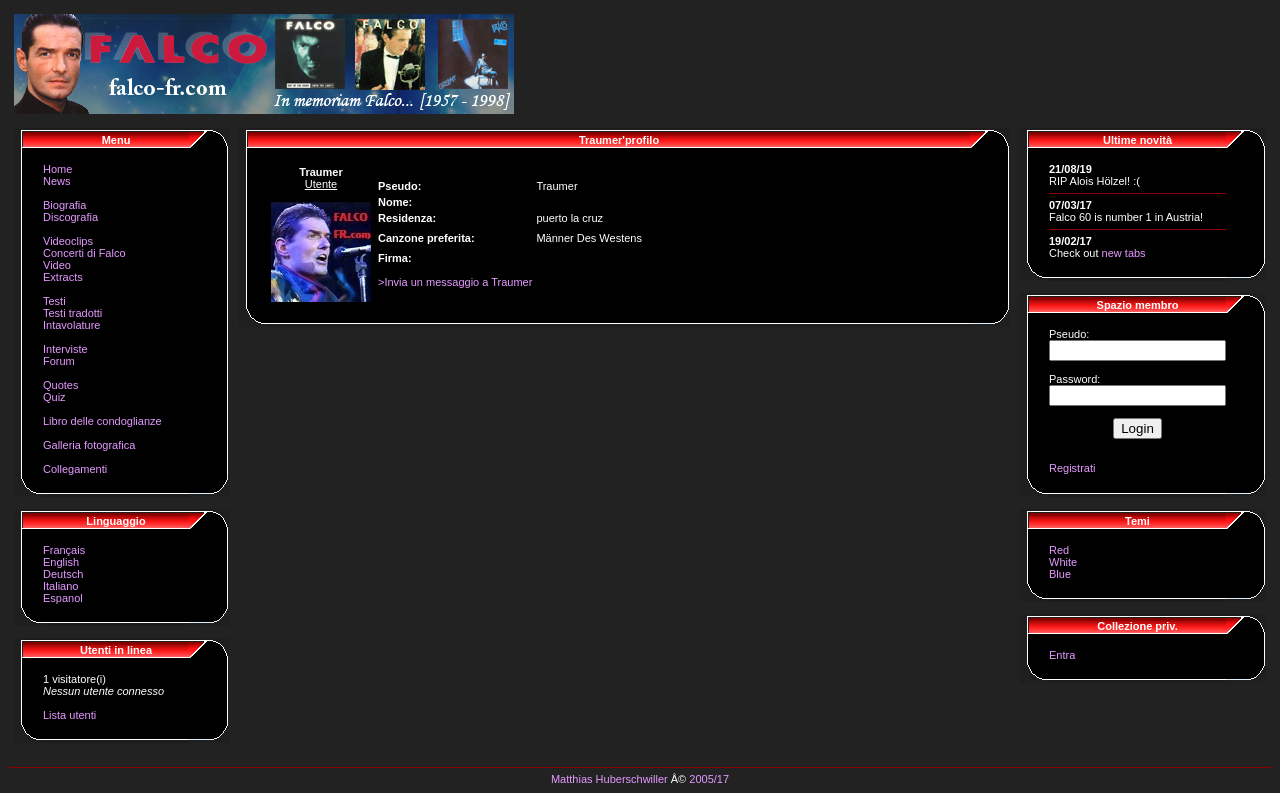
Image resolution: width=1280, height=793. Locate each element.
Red (1059, 550)
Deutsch (63, 574)
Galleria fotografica (89, 445)
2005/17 (709, 779)
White (1063, 562)
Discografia (70, 217)
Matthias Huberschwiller (609, 779)
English (61, 562)
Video (57, 265)
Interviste (65, 349)
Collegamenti (75, 469)
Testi (54, 301)
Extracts (63, 277)
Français (64, 550)
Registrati (1072, 468)
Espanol (63, 598)
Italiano (60, 586)
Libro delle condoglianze (102, 421)
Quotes (60, 385)
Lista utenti (69, 715)
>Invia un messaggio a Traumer (455, 282)
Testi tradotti (72, 313)
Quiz (54, 397)
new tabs (1124, 253)
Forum (59, 361)
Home (57, 169)
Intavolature (71, 325)
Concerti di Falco (84, 253)
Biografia (64, 205)
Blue (1060, 574)
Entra (1062, 655)
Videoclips (68, 241)
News (57, 181)
